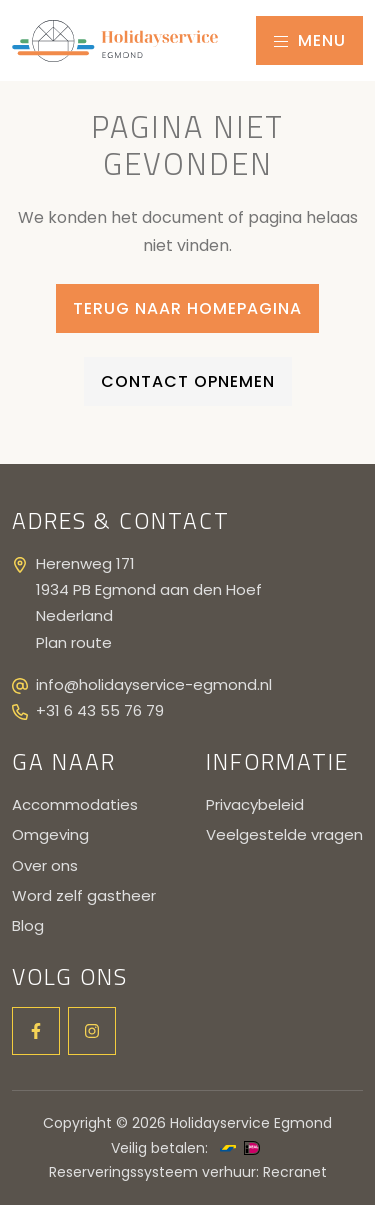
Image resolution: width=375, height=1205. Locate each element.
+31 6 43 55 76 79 (100, 710)
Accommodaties (75, 804)
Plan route (74, 642)
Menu (309, 40)
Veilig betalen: (159, 1148)
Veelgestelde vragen (284, 834)
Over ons (45, 865)
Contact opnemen (188, 381)
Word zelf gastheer (84, 895)
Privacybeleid (255, 804)
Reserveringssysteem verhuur (152, 1172)
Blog (28, 925)
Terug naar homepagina (187, 308)
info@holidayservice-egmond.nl (154, 684)
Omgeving (50, 834)
